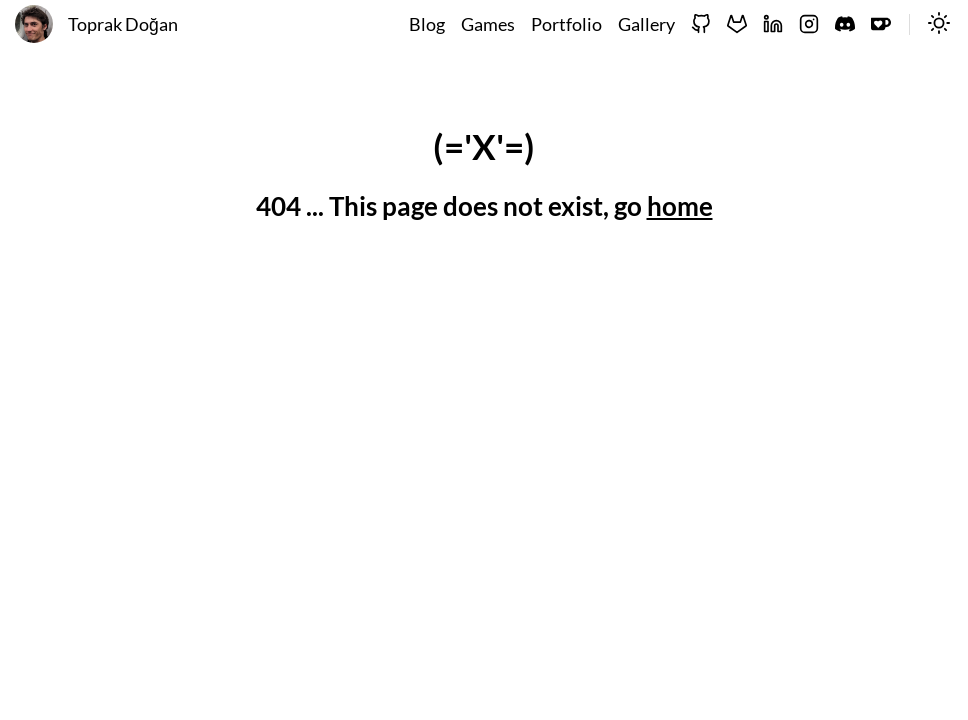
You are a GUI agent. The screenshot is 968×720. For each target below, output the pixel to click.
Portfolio (566, 24)
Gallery (646, 24)
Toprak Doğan (123, 24)
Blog (427, 24)
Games (488, 24)
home (680, 206)
